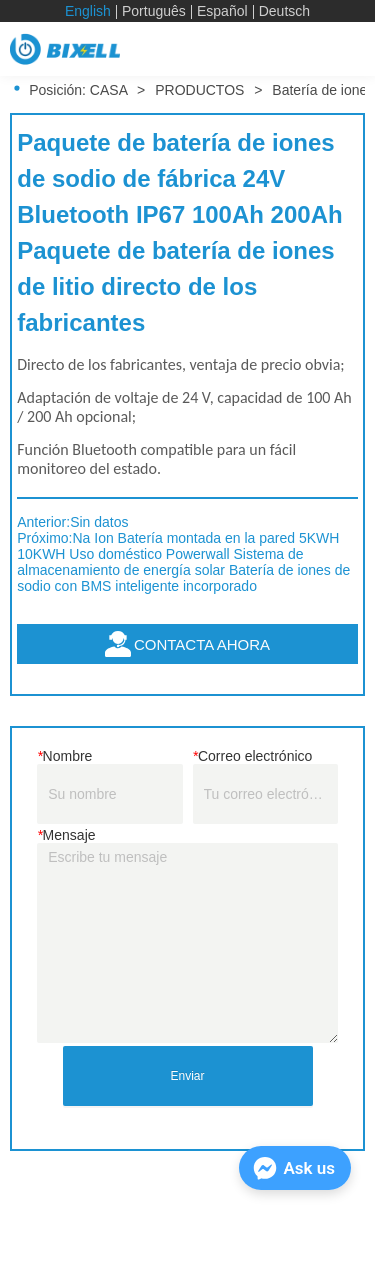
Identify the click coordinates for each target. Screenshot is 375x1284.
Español (222, 11)
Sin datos (99, 522)
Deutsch (284, 11)
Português (154, 11)
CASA (108, 90)
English (88, 11)
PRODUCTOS (199, 90)
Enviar (187, 1076)
